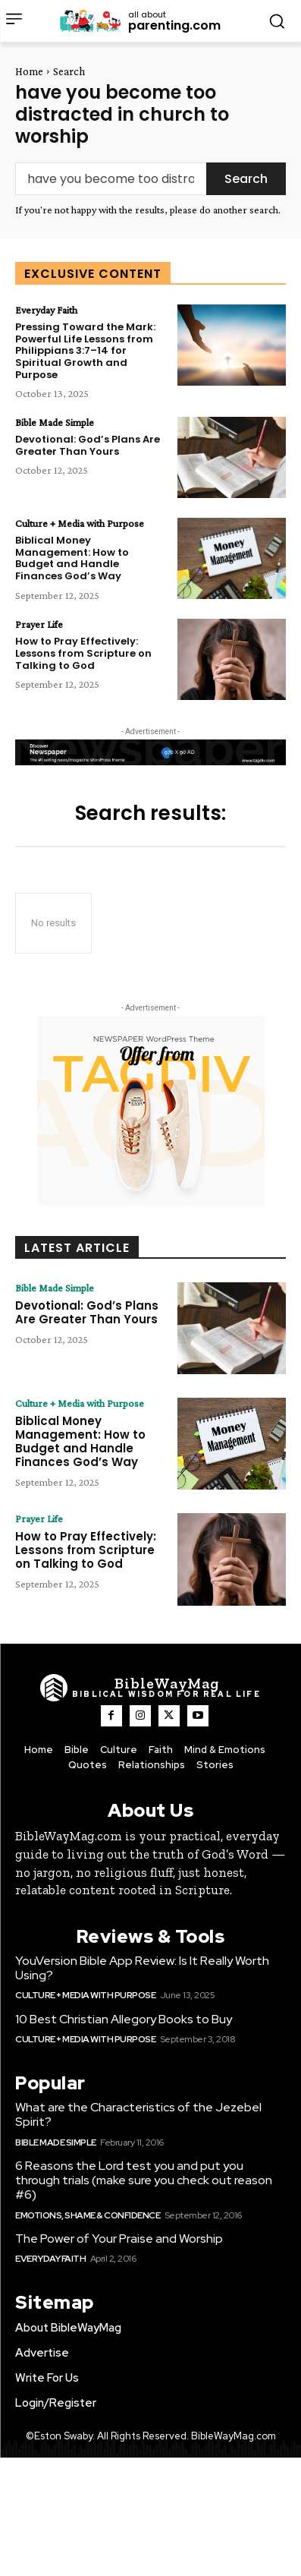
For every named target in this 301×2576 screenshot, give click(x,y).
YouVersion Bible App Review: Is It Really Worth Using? (142, 1968)
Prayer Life (39, 624)
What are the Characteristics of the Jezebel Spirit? (138, 2114)
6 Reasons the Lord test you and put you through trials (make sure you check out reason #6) (143, 2180)
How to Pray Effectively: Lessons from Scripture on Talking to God (83, 653)
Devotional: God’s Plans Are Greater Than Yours (87, 445)
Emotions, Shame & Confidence (87, 2215)
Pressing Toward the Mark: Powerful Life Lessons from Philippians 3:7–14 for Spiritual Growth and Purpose (85, 350)
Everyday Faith (46, 309)
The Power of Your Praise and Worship (119, 2239)
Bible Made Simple (54, 422)
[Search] (246, 178)
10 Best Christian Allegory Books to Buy (123, 2019)
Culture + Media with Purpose (79, 523)
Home (29, 71)
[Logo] (150, 1687)
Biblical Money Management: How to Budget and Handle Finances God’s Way (72, 558)
